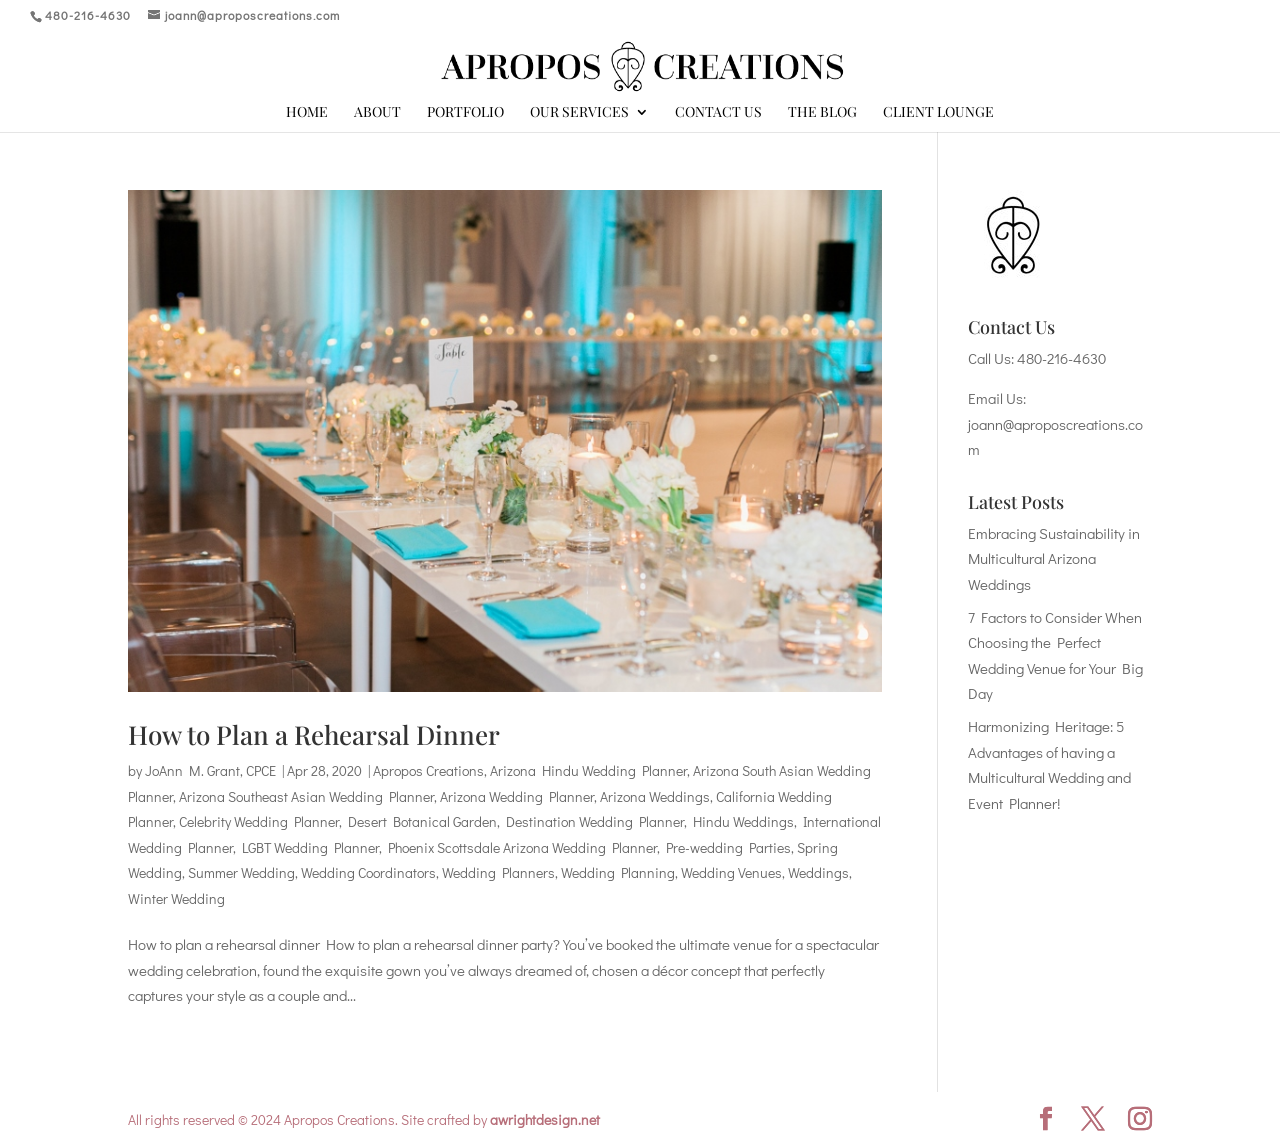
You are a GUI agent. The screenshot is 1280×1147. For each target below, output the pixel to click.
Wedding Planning (618, 872)
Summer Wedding (241, 872)
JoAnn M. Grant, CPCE (210, 770)
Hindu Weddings (743, 821)
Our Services (579, 113)
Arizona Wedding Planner (517, 796)
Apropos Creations (428, 770)
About (377, 113)
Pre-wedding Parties (728, 847)
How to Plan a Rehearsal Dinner (314, 734)
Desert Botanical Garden (422, 821)
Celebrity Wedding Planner (259, 821)
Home (307, 113)
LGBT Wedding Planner (310, 847)
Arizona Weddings (655, 796)
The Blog (822, 113)
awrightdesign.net (545, 1119)
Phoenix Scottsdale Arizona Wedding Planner (522, 847)
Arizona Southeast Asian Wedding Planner (306, 796)
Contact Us (718, 113)
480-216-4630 (1061, 358)
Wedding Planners (498, 872)
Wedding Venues (731, 872)
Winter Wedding (176, 898)
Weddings (818, 872)
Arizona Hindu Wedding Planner (588, 770)
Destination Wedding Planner (595, 821)
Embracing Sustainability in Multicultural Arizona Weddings (1054, 558)
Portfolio (465, 113)
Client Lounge (938, 113)
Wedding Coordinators (368, 872)
